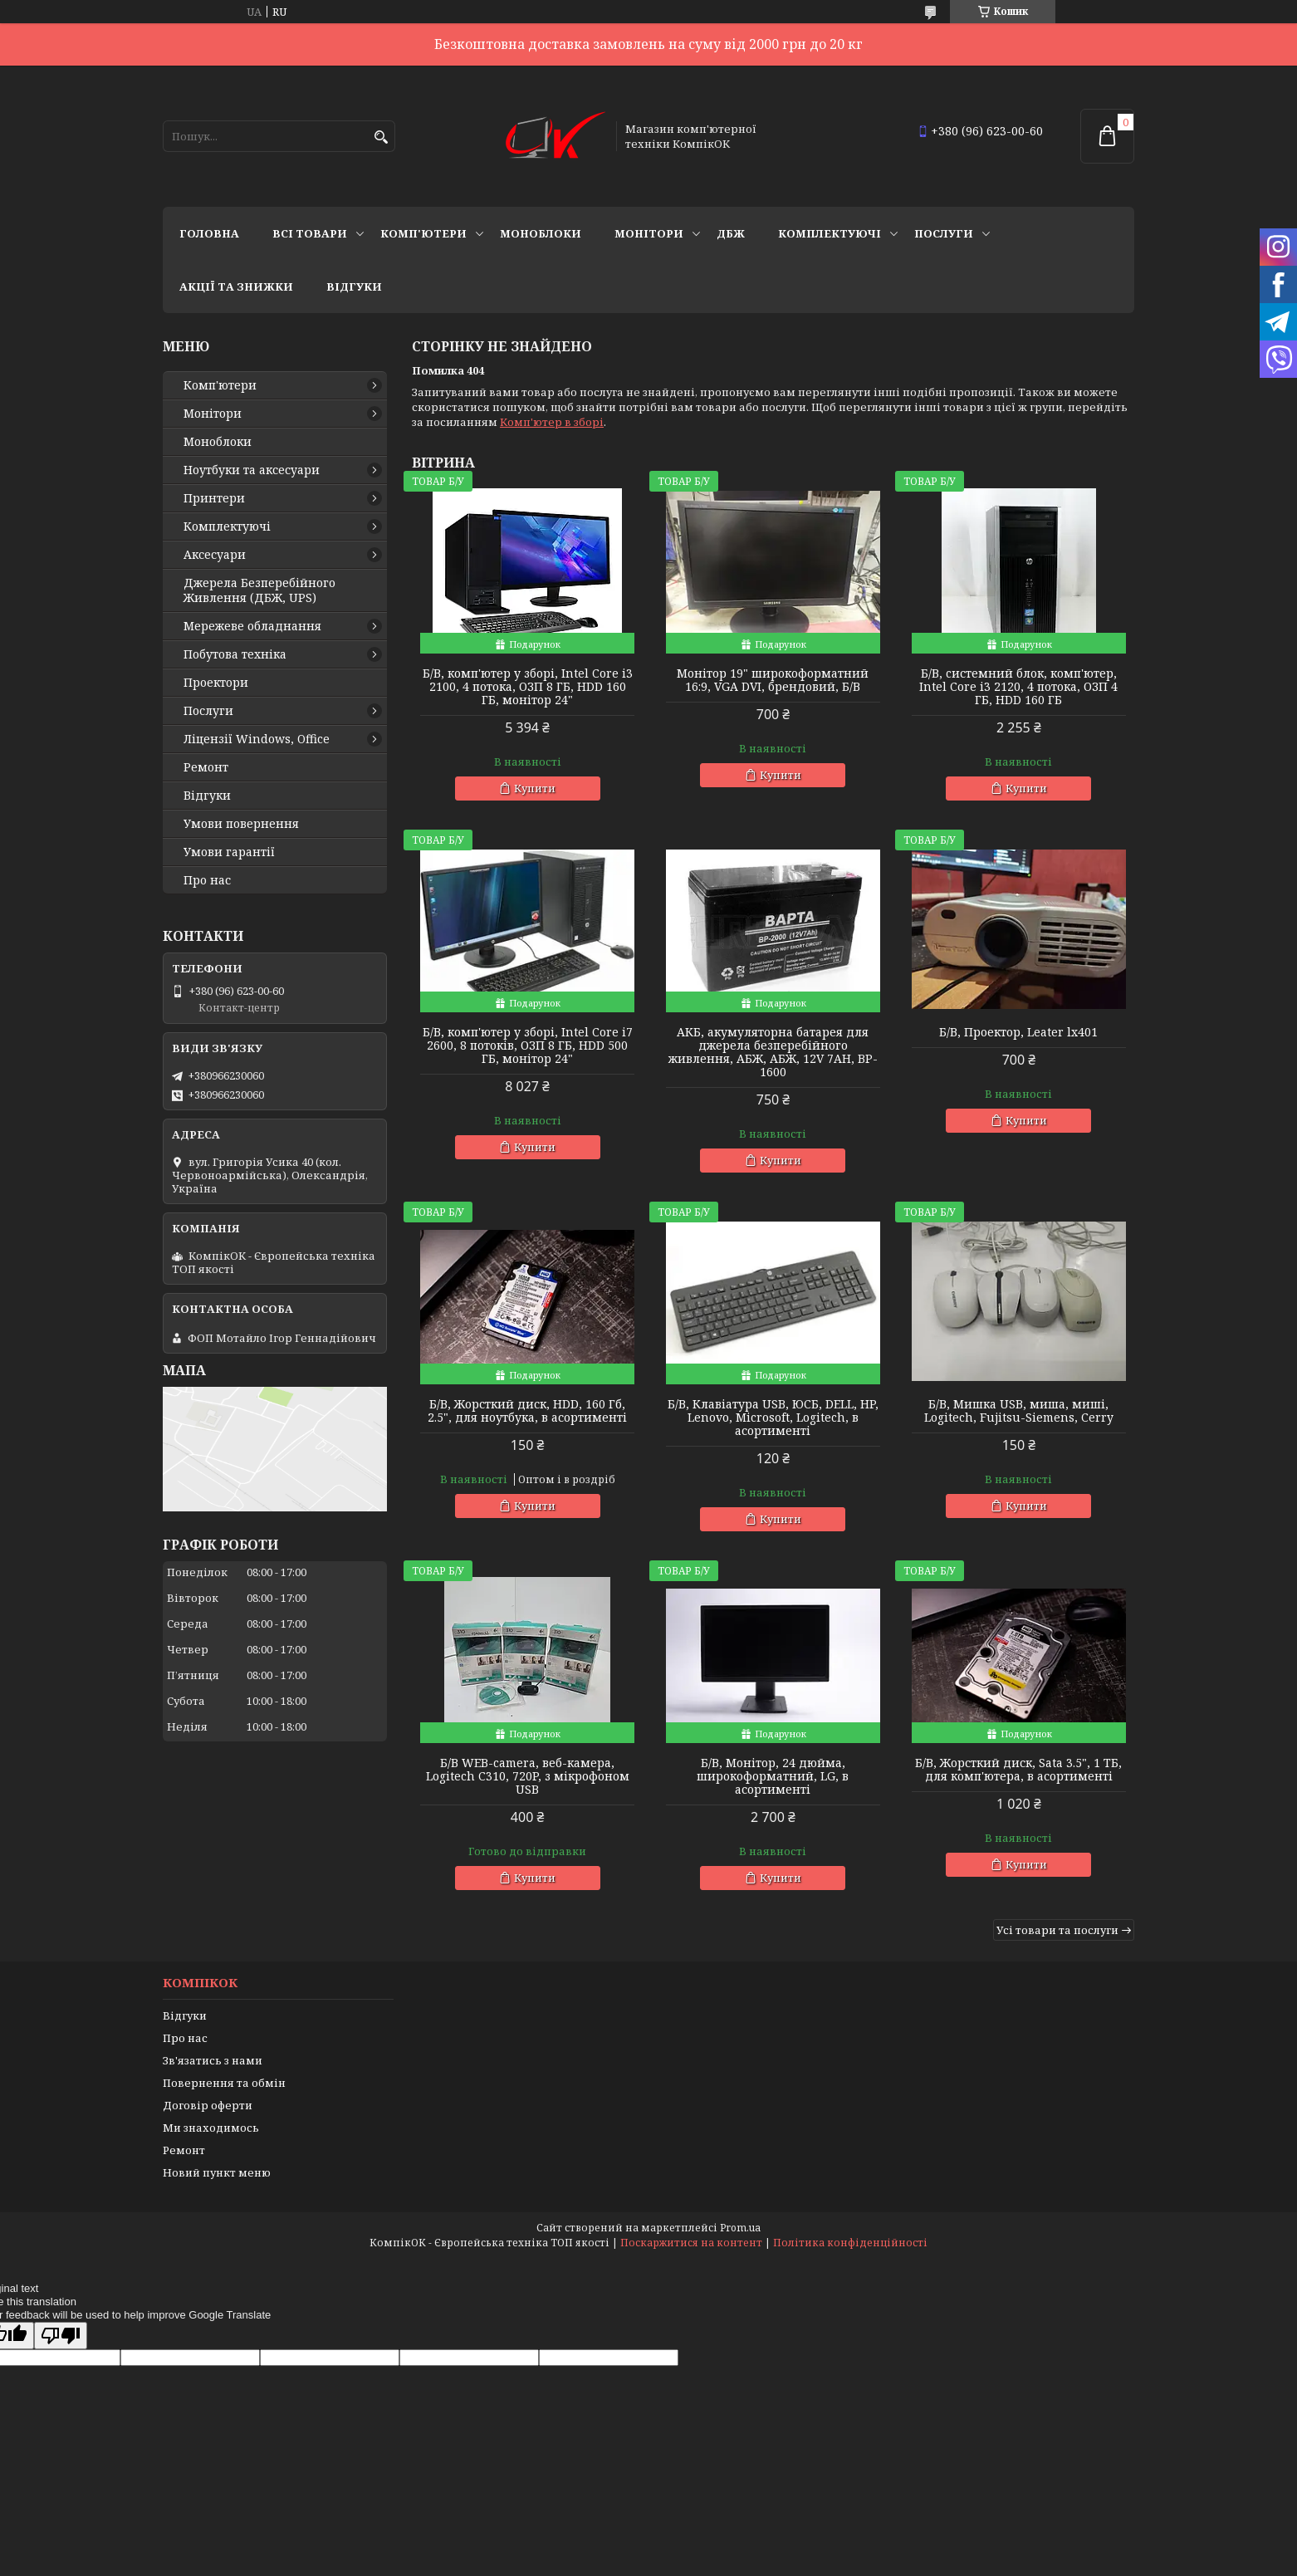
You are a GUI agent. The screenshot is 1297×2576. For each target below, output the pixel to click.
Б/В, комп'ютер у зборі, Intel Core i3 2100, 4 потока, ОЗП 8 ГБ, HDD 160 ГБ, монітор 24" (528, 687)
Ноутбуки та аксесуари (252, 470)
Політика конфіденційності (850, 2243)
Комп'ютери (423, 233)
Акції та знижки (236, 286)
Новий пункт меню (217, 2172)
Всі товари (309, 233)
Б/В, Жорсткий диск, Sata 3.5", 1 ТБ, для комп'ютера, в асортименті (1018, 1769)
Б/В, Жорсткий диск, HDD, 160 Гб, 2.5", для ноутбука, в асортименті (527, 1411)
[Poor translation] (60, 2335)
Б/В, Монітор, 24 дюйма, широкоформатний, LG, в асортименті (773, 1776)
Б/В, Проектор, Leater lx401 (1018, 1032)
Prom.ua (740, 2228)
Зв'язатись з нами (212, 2060)
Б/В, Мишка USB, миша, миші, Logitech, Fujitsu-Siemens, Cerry (1018, 1411)
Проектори (216, 682)
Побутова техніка (235, 654)
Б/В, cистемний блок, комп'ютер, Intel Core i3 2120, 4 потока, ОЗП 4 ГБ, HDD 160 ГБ (1018, 687)
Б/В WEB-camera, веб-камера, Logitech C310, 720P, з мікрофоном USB (527, 1776)
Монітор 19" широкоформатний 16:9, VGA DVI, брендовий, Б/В (773, 680)
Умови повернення (241, 823)
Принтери (214, 498)
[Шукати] (380, 137)
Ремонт (206, 767)
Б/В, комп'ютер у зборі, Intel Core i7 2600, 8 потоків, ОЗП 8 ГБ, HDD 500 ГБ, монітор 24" (528, 1045)
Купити (535, 788)
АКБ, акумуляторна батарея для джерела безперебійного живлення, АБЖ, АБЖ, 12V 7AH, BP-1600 (773, 1052)
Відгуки (354, 286)
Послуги (943, 233)
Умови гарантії (229, 852)
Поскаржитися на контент (691, 2243)
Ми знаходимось (211, 2127)
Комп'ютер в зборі (552, 421)
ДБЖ (731, 233)
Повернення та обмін (224, 2082)
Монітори (648, 233)
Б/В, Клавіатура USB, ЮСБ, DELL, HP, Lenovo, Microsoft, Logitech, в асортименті (773, 1417)
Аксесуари (215, 554)
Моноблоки (540, 233)
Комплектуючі (829, 233)
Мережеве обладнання (252, 626)
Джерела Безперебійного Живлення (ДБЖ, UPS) (259, 590)
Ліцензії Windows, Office (257, 739)
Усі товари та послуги (1057, 1929)
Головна (209, 233)
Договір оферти (207, 2105)
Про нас (207, 880)
